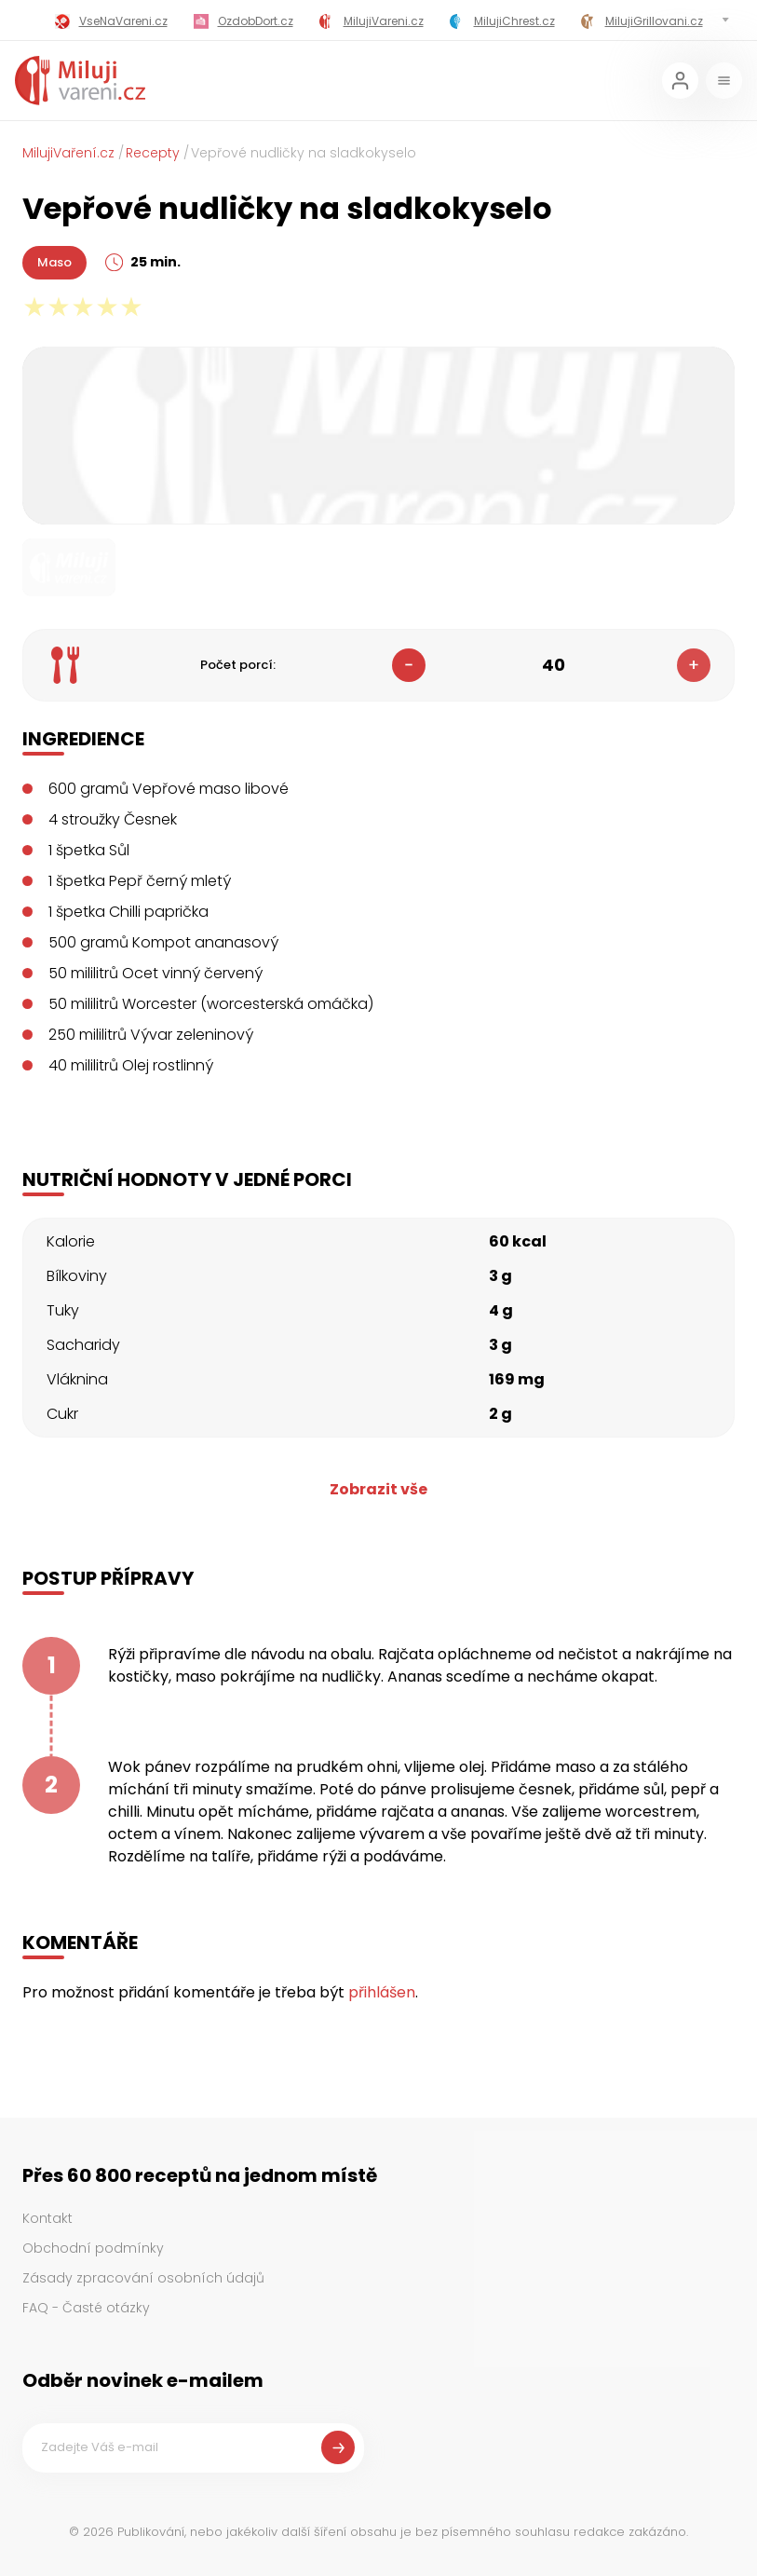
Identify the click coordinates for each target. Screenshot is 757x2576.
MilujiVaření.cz (68, 152)
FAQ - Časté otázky (86, 2307)
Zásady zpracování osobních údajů (143, 2278)
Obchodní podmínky (93, 2248)
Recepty (153, 152)
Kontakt (47, 2218)
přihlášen (381, 1992)
